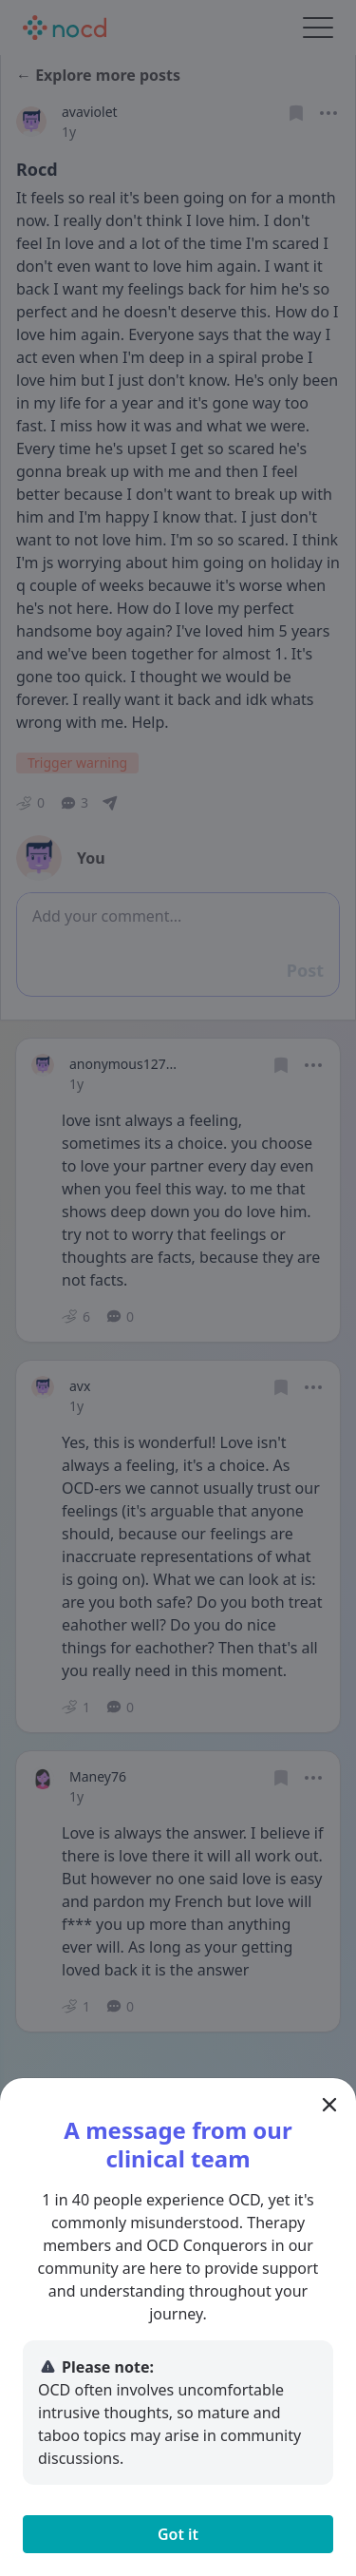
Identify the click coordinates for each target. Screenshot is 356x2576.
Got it (178, 2534)
